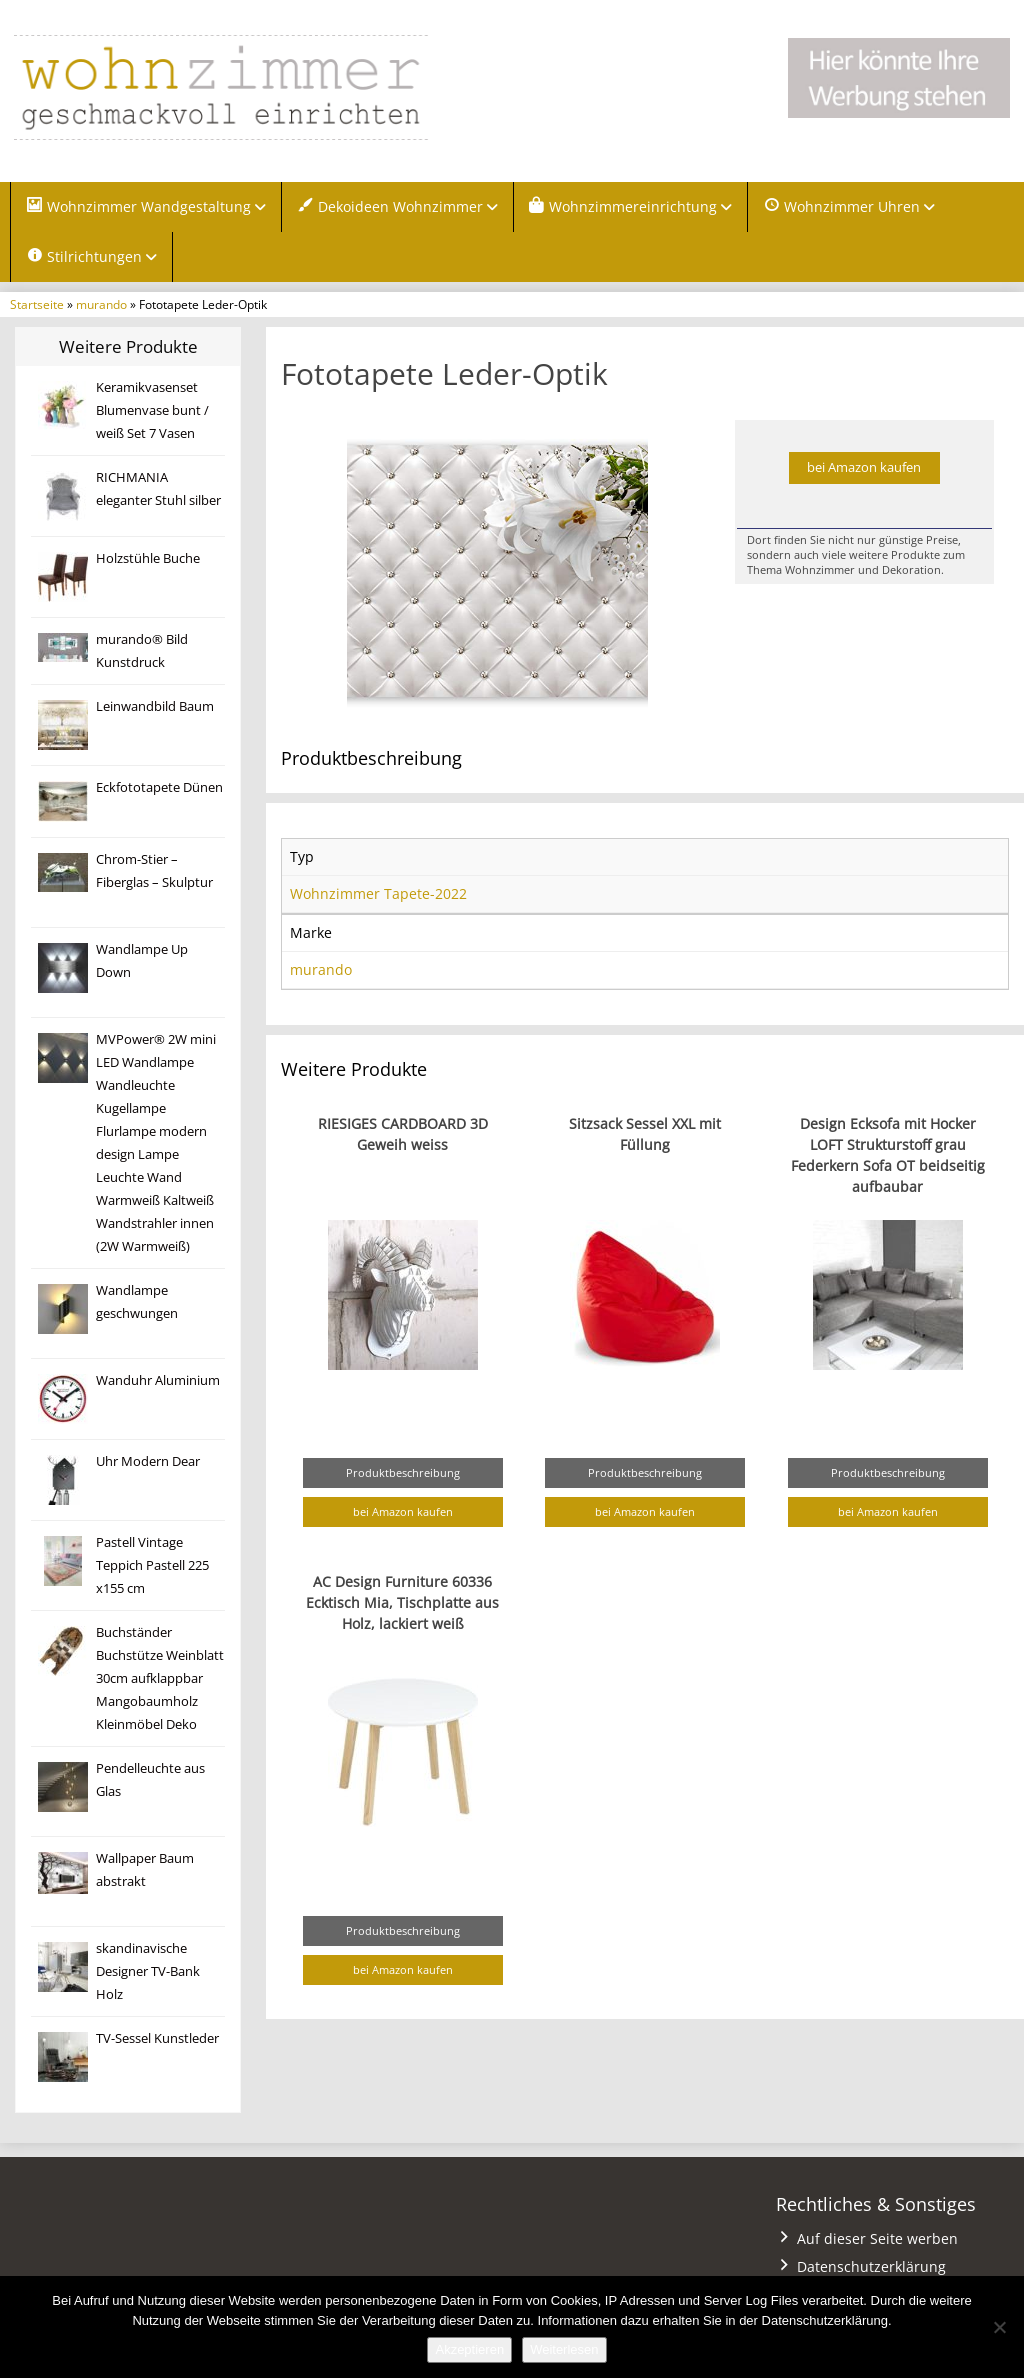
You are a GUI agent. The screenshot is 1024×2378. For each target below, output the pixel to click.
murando (101, 306)
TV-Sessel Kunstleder (157, 2041)
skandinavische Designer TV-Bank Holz (148, 1974)
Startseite (37, 306)
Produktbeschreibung (403, 1475)
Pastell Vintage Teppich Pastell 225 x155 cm (152, 1568)
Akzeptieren (469, 2349)
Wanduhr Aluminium (158, 1383)
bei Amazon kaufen (864, 469)
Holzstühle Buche (148, 561)
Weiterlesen (564, 2349)
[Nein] (999, 2327)
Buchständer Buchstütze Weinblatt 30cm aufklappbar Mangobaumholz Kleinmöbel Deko (160, 1681)
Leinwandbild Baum (155, 709)
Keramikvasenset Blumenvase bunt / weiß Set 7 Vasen (152, 413)
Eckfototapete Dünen (159, 790)
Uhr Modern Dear (148, 1464)
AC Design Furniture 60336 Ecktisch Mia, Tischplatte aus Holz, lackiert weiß (402, 1604)
